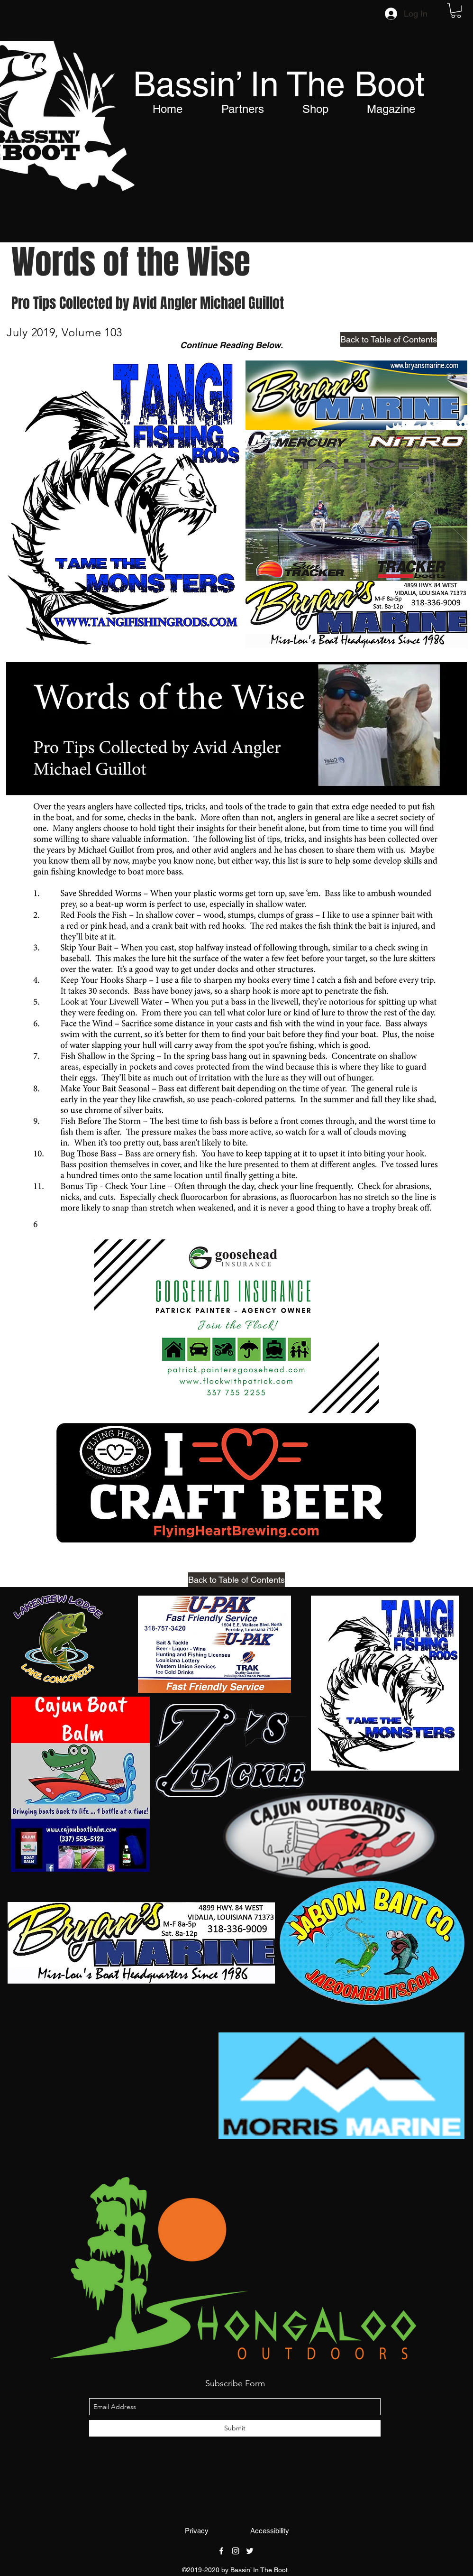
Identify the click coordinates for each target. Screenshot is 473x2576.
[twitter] (250, 2551)
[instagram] (235, 2551)
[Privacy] (196, 2530)
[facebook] (221, 2551)
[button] (456, 10)
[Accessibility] (269, 2530)
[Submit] (235, 2428)
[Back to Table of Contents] (388, 339)
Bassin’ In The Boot (279, 84)
